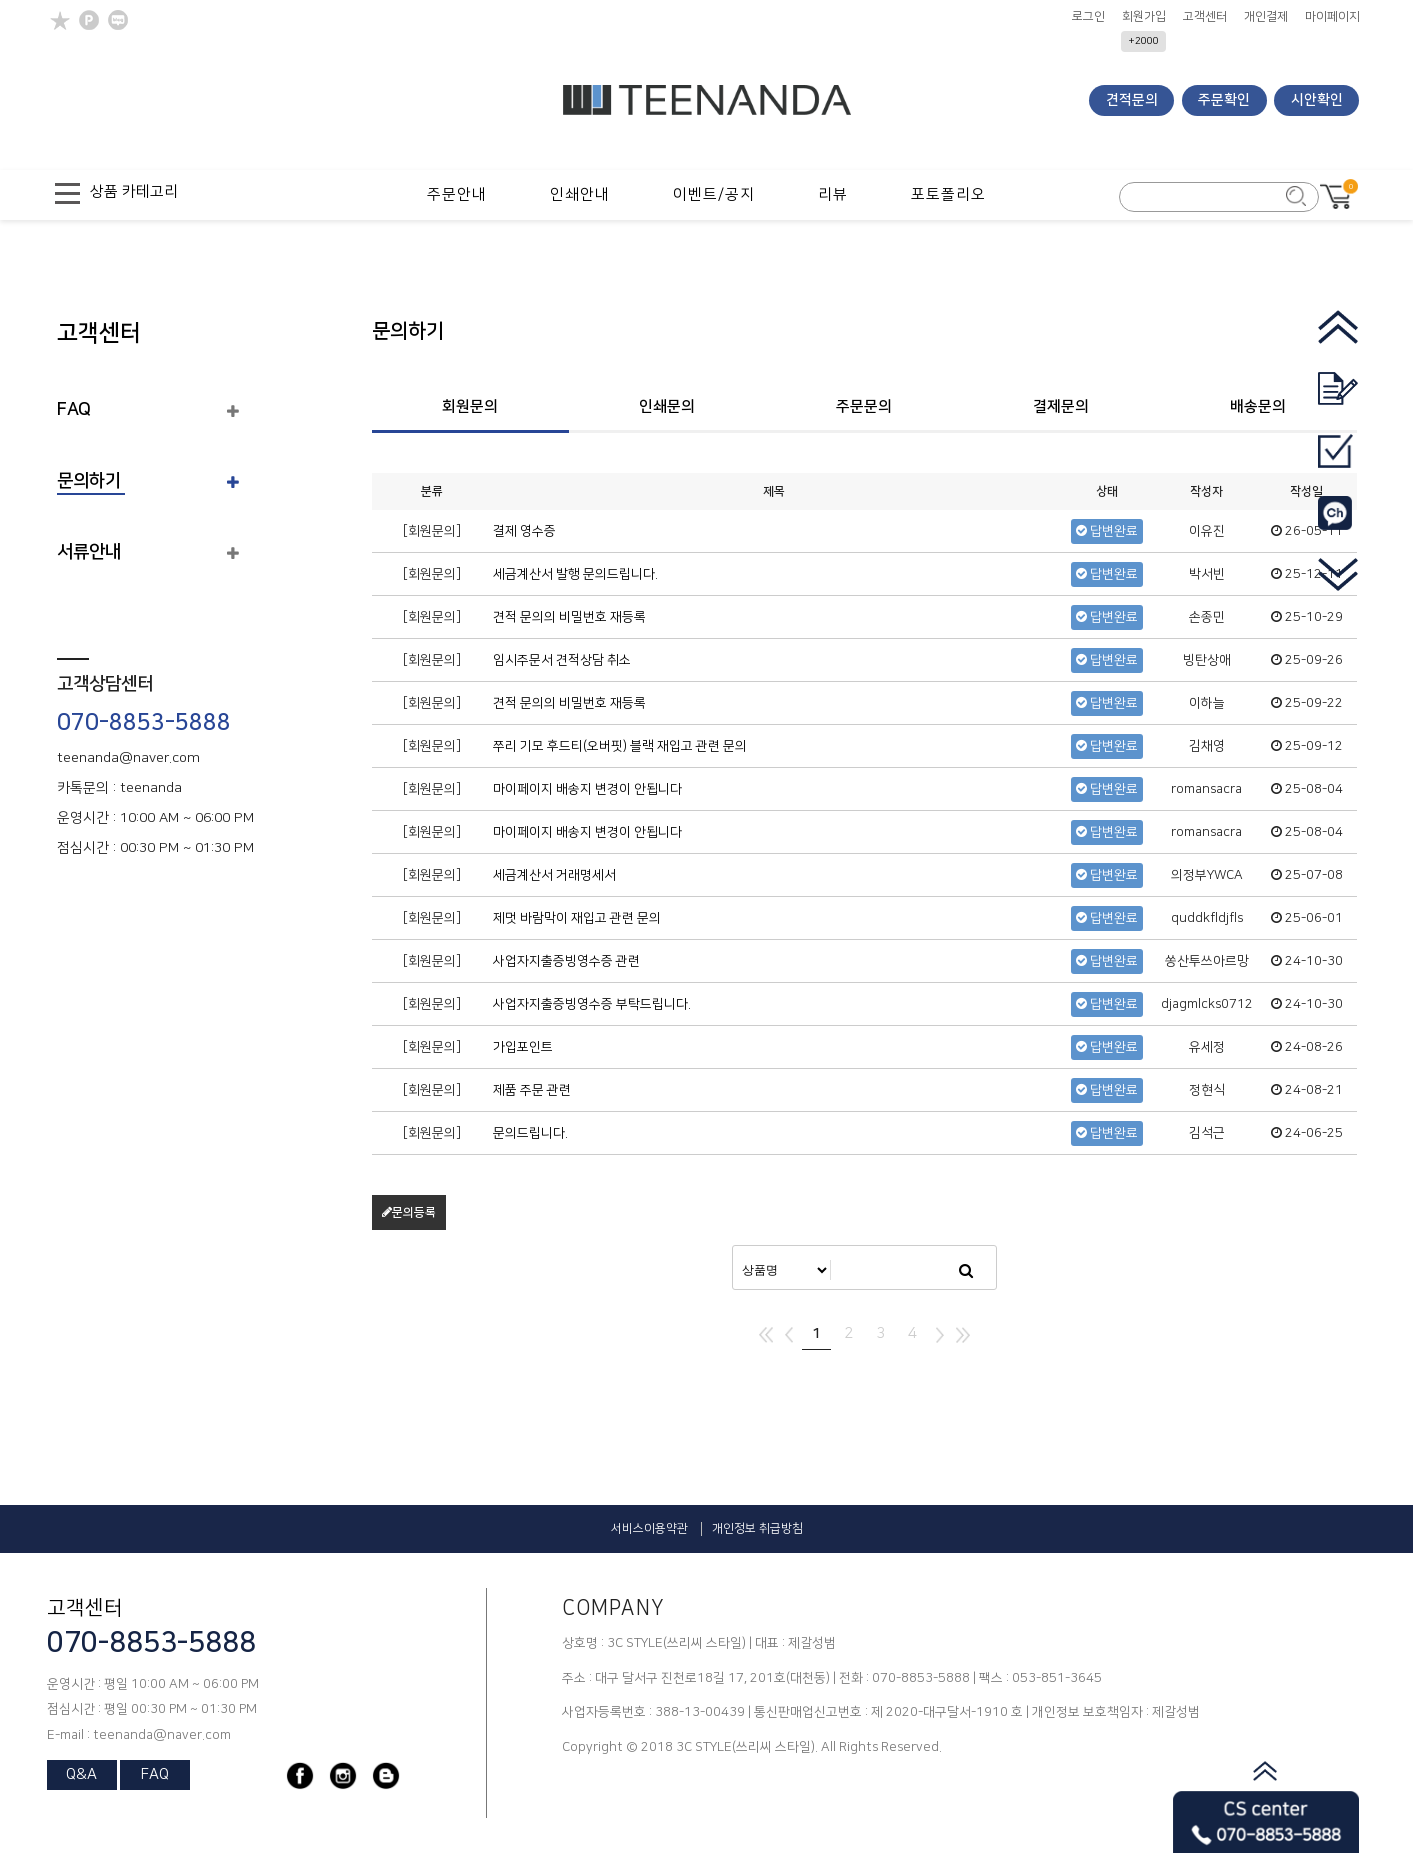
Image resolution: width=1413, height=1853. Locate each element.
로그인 (1088, 17)
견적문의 (1132, 100)
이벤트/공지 (714, 194)
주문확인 (1224, 100)
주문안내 (457, 194)
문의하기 (89, 481)
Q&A (81, 1774)
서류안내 (89, 552)
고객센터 (1205, 17)
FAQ (74, 410)
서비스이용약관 (649, 1528)
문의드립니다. (530, 1133)
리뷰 (833, 194)
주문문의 (864, 406)
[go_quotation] (1338, 402)
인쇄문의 (667, 406)
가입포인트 (523, 1047)
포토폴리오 (948, 194)
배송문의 (1258, 406)
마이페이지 (1332, 17)
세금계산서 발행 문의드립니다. (575, 574)
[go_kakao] (1338, 526)
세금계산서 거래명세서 (554, 875)
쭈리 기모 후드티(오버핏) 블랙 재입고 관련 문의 (620, 746)
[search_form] (1207, 198)
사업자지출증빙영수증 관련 (566, 961)
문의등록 (409, 1212)
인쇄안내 (580, 194)
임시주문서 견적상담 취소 (562, 660)
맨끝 (963, 1335)
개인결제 (1266, 17)
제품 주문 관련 (532, 1090)
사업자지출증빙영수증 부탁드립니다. (592, 1004)
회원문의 (470, 406)
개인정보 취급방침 (757, 1528)
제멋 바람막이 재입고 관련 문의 (577, 918)
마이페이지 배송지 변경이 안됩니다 (587, 789)
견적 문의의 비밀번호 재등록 (569, 617)
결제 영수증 (524, 531)
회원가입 (1144, 17)
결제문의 (1061, 406)
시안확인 (1317, 100)
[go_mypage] (1338, 464)
